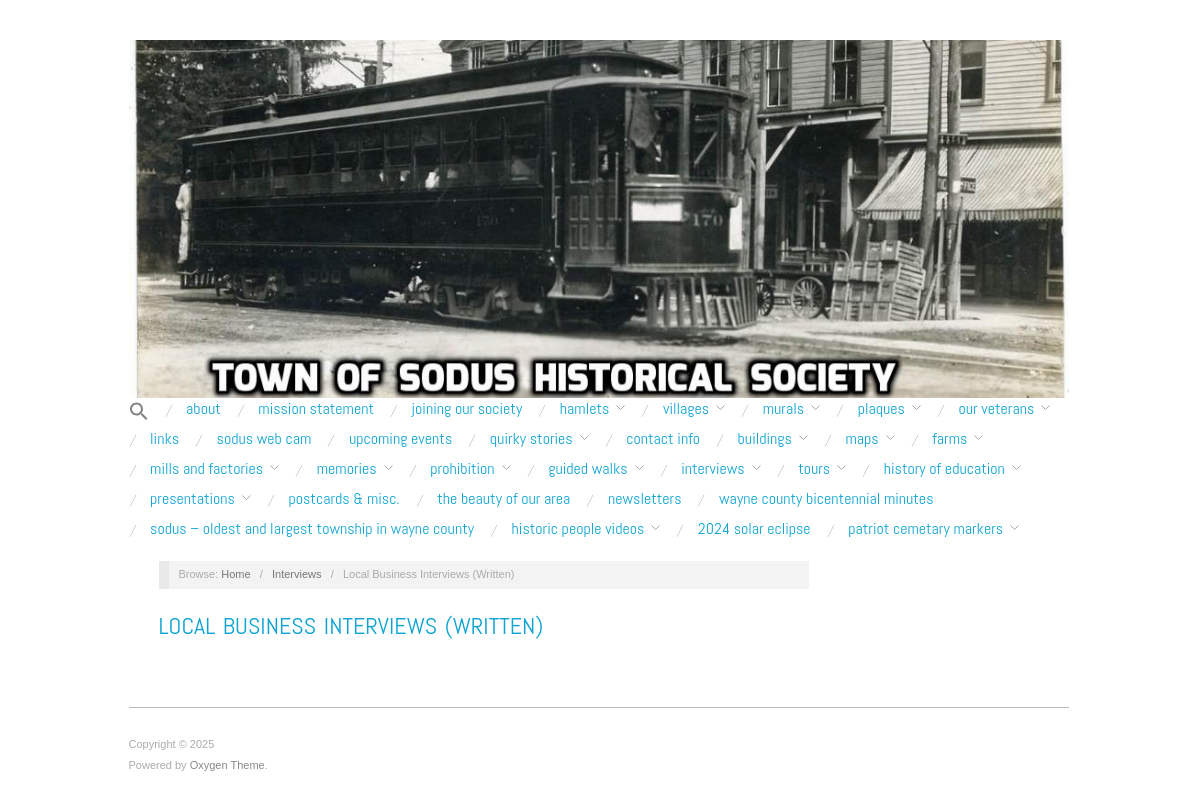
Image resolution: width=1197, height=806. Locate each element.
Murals (783, 409)
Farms (949, 439)
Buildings (765, 439)
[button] (139, 412)
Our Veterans (996, 409)
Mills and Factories (206, 469)
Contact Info (663, 439)
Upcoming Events (400, 439)
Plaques (881, 409)
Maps (861, 439)
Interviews (712, 469)
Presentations (192, 499)
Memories (347, 469)
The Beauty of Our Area (503, 499)
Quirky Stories (531, 439)
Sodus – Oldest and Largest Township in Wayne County (312, 529)
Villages (686, 409)
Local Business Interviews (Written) (351, 625)
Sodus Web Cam (264, 439)
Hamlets (585, 409)
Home (235, 574)
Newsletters (645, 499)
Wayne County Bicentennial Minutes (826, 499)
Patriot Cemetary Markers (925, 529)
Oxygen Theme (227, 765)
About (203, 409)
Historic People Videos (578, 529)
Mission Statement (316, 409)
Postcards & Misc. (343, 499)
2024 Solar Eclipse (754, 529)
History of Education (944, 469)
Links (164, 439)
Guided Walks (587, 469)
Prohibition (462, 469)
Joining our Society (467, 409)
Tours (814, 469)
